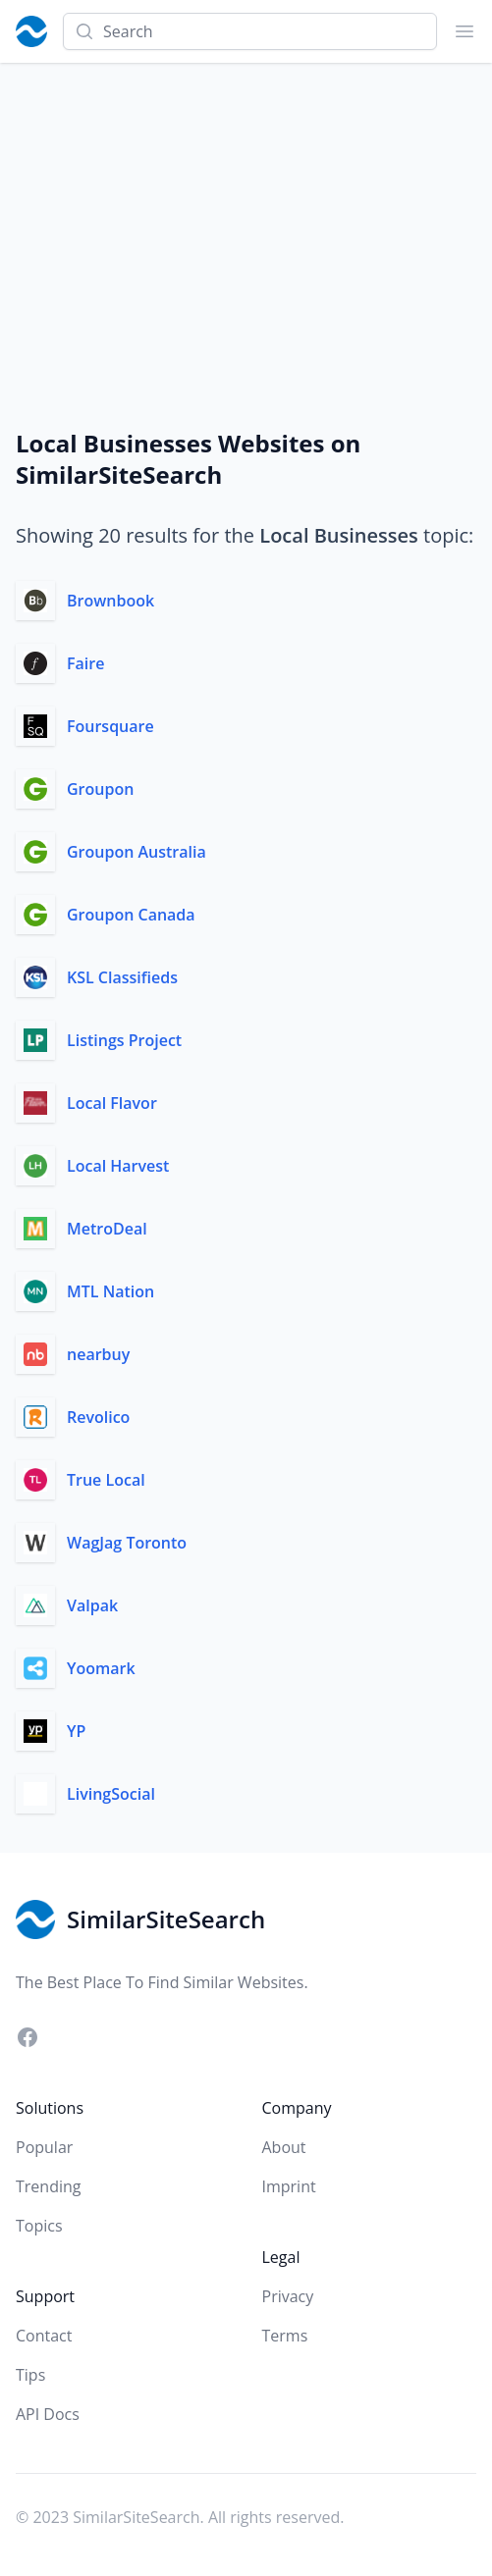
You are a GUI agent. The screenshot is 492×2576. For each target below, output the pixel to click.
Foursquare (110, 726)
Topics (39, 2225)
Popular (44, 2147)
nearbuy (98, 1354)
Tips (30, 2375)
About (284, 2147)
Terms (285, 2335)
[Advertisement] (246, 210)
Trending (48, 2186)
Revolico (98, 1417)
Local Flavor (112, 1103)
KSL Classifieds (122, 977)
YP (76, 1731)
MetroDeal (107, 1228)
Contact (44, 2335)
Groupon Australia (136, 852)
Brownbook (110, 600)
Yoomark (101, 1668)
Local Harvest (118, 1166)
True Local (106, 1480)
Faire (85, 663)
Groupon (100, 789)
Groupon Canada (131, 914)
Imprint (289, 2186)
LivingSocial (111, 1794)
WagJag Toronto (127, 1542)
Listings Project (124, 1040)
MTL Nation (110, 1291)
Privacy (288, 2296)
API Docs (48, 2414)
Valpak (92, 1605)
